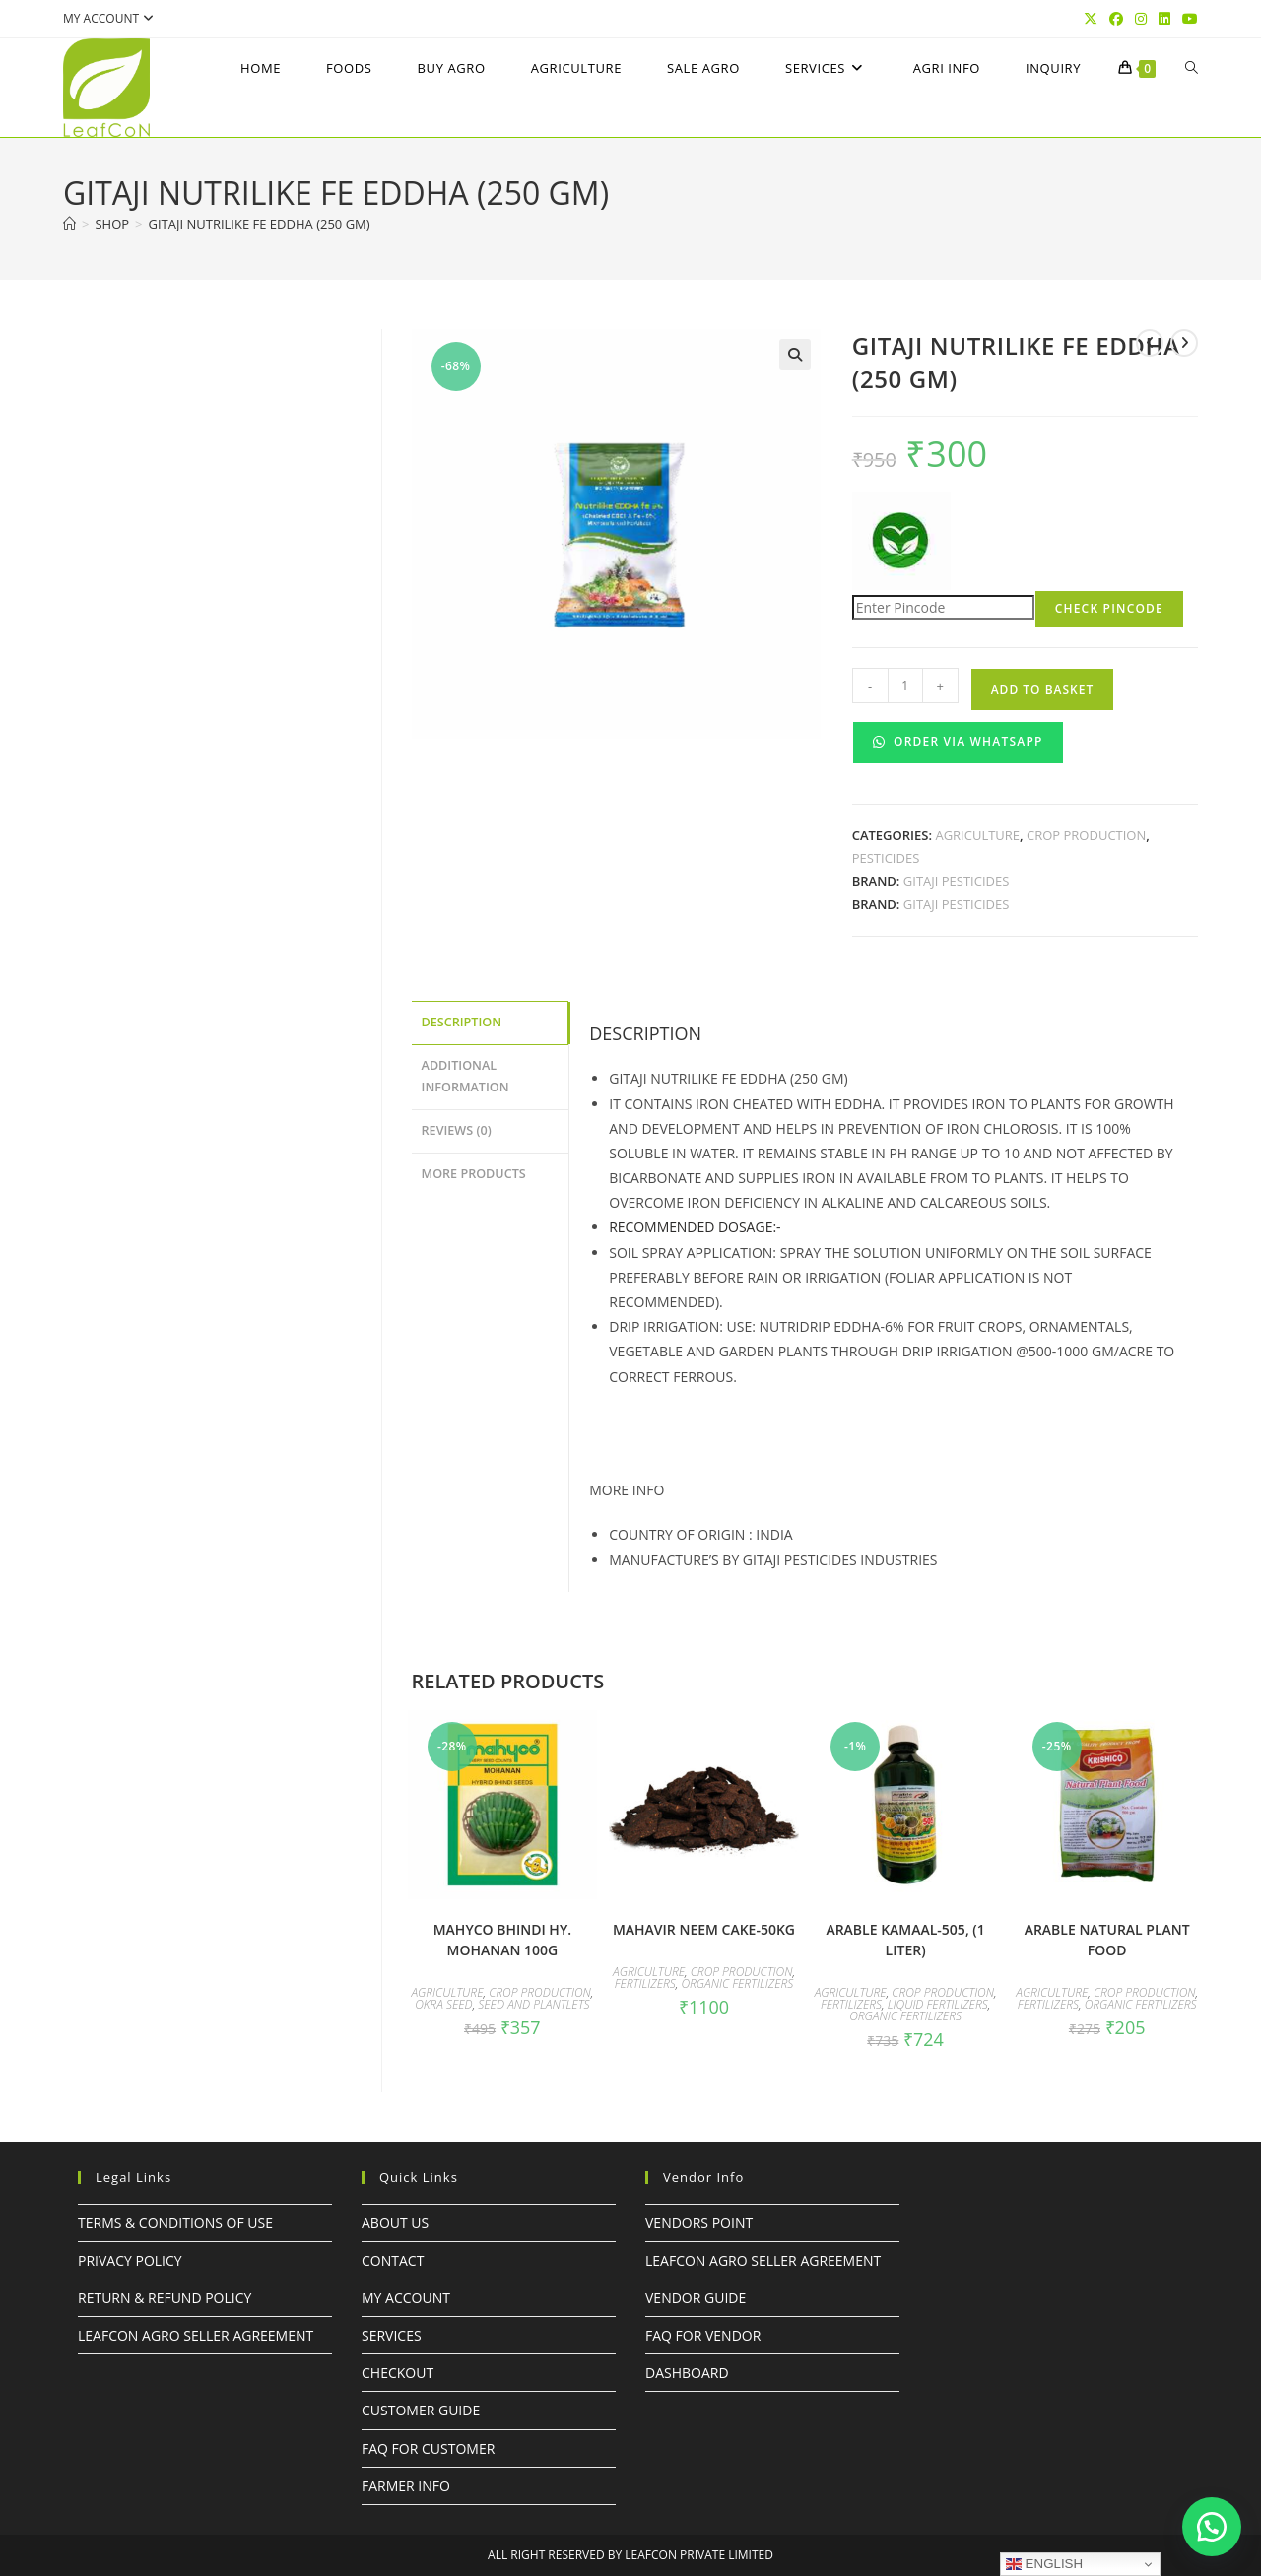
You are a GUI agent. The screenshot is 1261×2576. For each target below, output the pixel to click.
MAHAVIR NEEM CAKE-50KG (704, 1929)
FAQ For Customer (428, 2448)
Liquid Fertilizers (938, 2004)
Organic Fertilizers (737, 1983)
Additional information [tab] (465, 1073)
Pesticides (886, 858)
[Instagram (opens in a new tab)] (1141, 19)
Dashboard (687, 2372)
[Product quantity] (905, 685)
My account (111, 18)
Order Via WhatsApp (958, 741)
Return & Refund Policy (164, 2297)
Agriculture (977, 835)
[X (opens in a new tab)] (1090, 19)
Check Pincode (1109, 608)
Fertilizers (645, 1983)
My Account (406, 2297)
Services (392, 2335)
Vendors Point (699, 2222)
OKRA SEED (444, 2004)
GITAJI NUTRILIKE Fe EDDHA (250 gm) (259, 223)
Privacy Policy (130, 2260)
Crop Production (1086, 835)
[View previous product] (1149, 343)
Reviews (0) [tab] (457, 1125)
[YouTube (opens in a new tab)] (1187, 19)
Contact (393, 2260)
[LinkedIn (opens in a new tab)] (1164, 19)
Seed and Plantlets (533, 2004)
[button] (795, 354)
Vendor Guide (695, 2297)
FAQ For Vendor (703, 2335)
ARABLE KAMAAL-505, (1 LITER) (905, 1939)
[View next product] (1184, 343)
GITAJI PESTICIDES (956, 881)
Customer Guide (421, 2410)
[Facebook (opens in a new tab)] (1116, 19)
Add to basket (1043, 689)
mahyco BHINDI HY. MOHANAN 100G (502, 1939)
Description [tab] (462, 1021)
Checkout (397, 2372)
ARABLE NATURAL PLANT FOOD (1107, 1939)
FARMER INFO (406, 2486)
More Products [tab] (474, 1166)
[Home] (69, 223)
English (1044, 2564)
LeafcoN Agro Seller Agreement (195, 2335)
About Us (395, 2222)
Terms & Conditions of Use (175, 2222)
